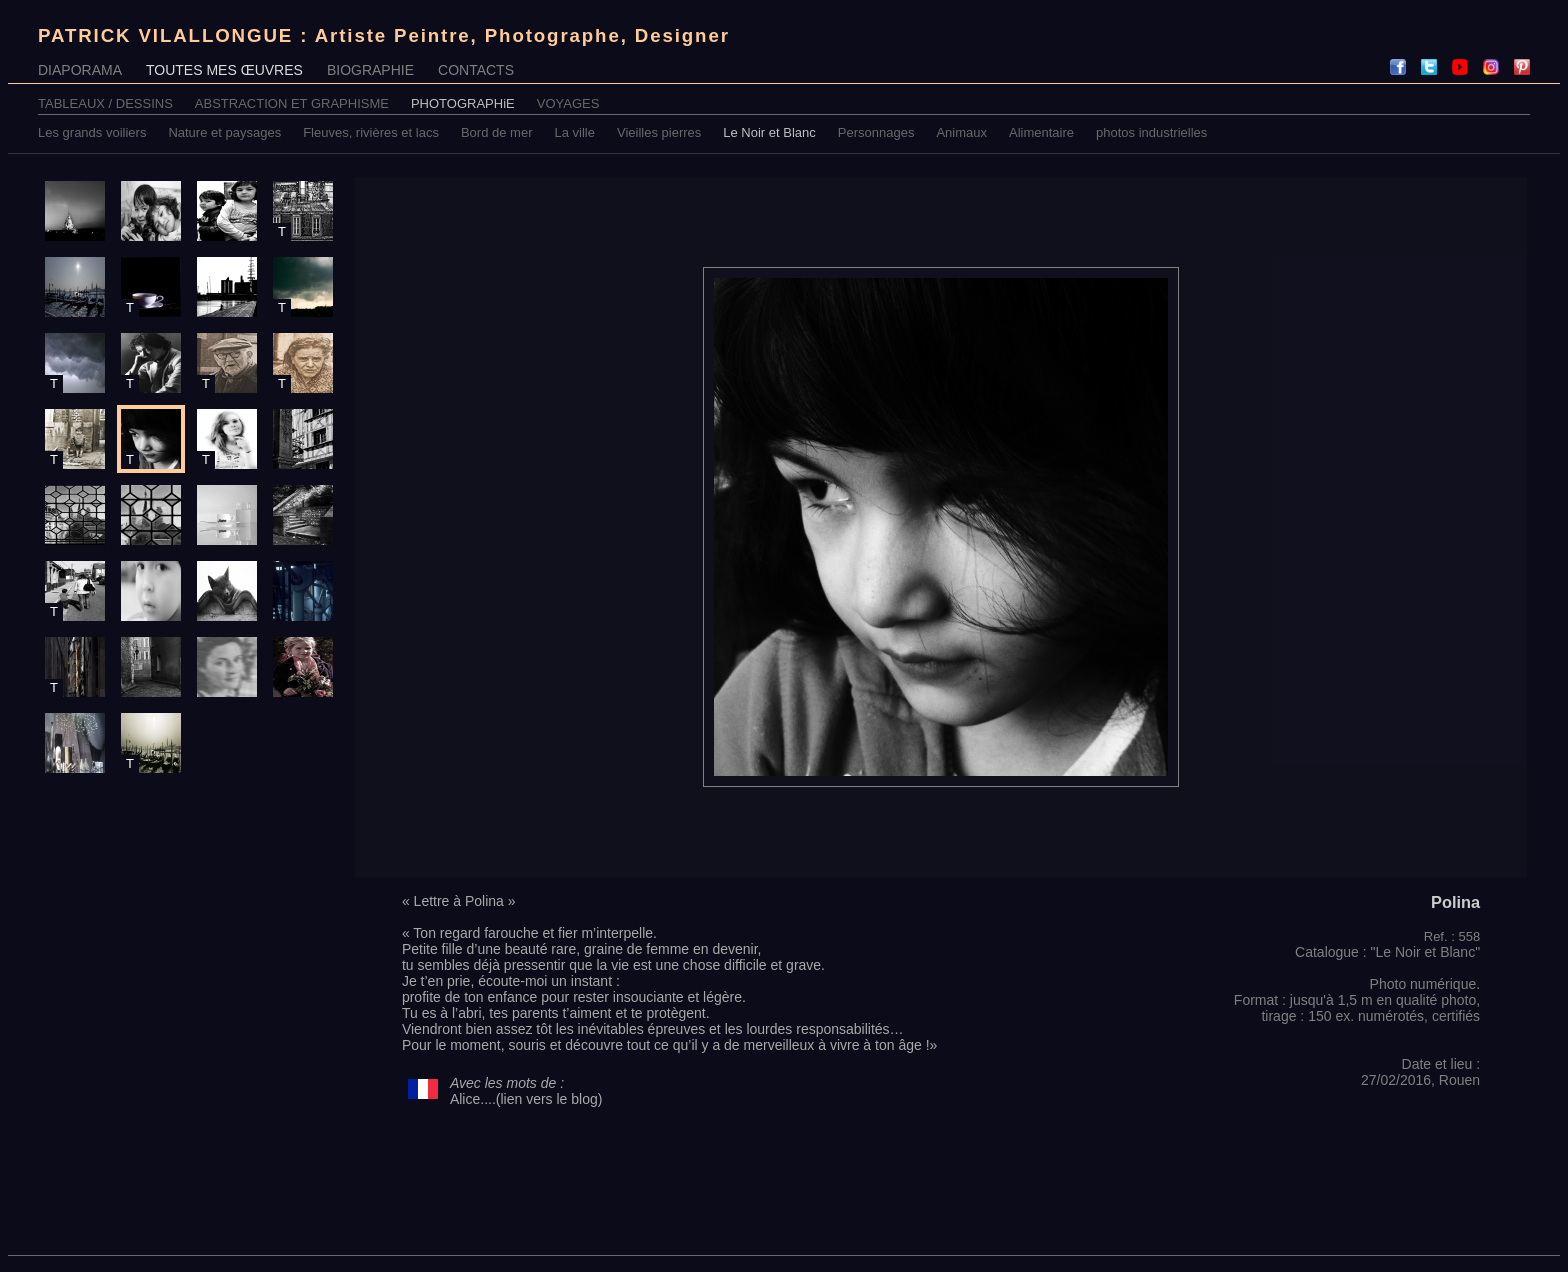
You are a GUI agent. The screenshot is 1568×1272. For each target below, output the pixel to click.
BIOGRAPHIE (370, 70)
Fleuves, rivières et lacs (371, 132)
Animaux (961, 132)
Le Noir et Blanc (769, 132)
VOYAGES (568, 103)
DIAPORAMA (80, 70)
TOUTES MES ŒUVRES (224, 70)
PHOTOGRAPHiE (463, 103)
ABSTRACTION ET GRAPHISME (292, 103)
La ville (575, 132)
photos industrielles (1151, 132)
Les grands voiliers (92, 132)
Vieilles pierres (659, 132)
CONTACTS (476, 70)
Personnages (876, 132)
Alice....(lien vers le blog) (526, 1099)
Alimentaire (1041, 132)
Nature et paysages (224, 132)
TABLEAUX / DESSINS (105, 103)
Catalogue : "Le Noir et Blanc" (1387, 952)
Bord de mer (497, 132)
